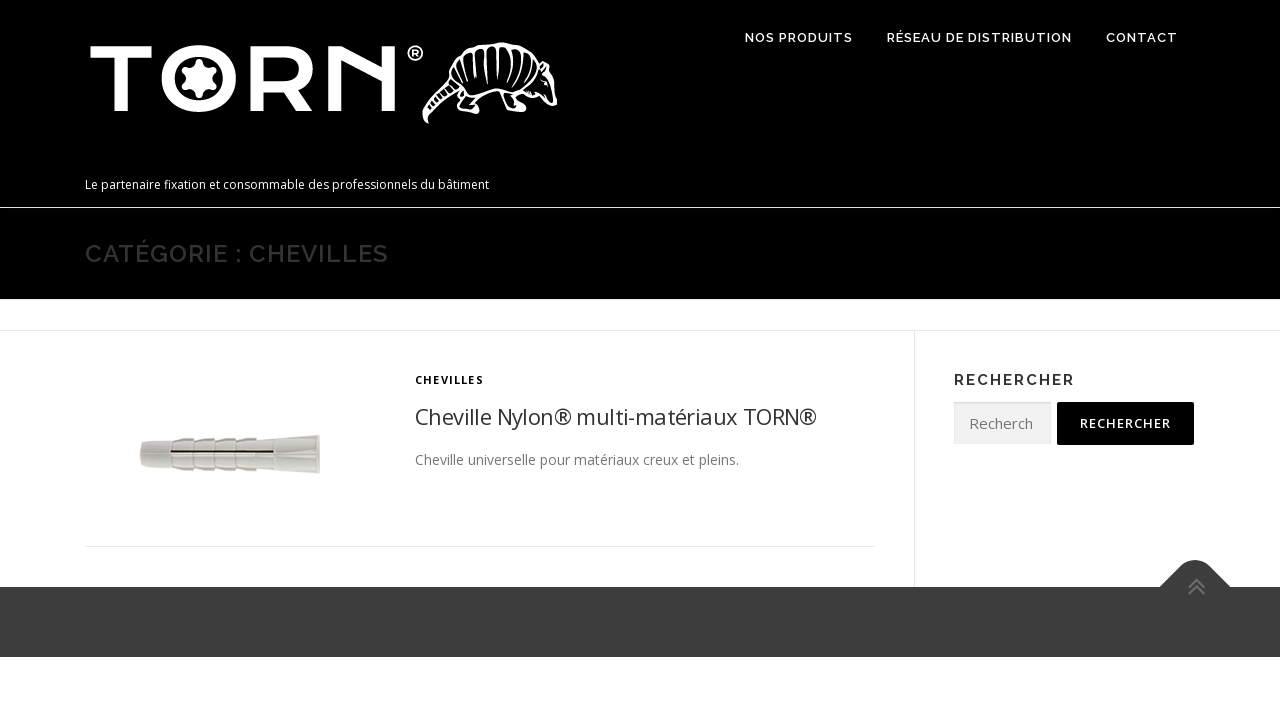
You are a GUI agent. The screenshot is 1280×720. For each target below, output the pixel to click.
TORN (119, 163)
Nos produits (799, 37)
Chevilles (449, 379)
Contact (1142, 37)
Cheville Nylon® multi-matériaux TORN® (616, 416)
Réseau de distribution (979, 37)
